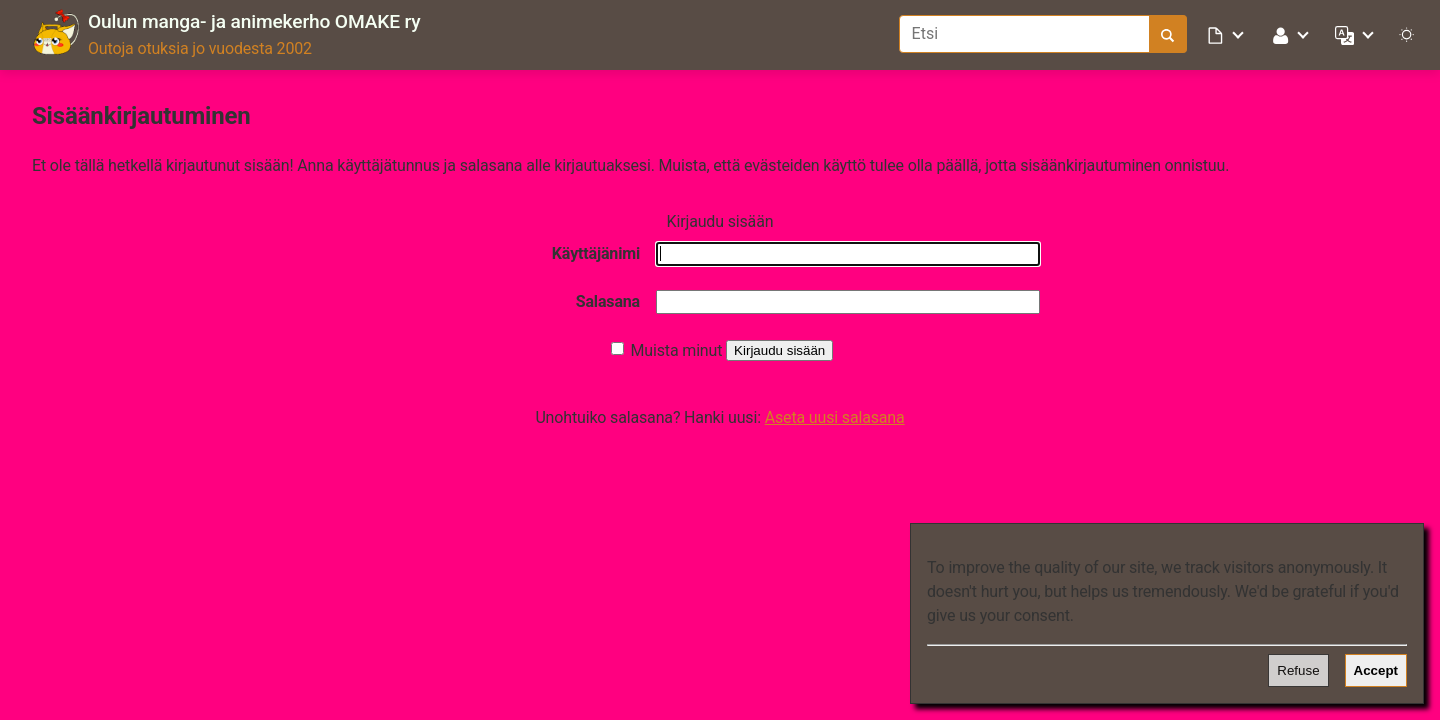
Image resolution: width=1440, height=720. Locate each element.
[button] (1227, 34)
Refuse (1298, 670)
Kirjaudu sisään (779, 350)
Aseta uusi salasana (835, 417)
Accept (1376, 670)
